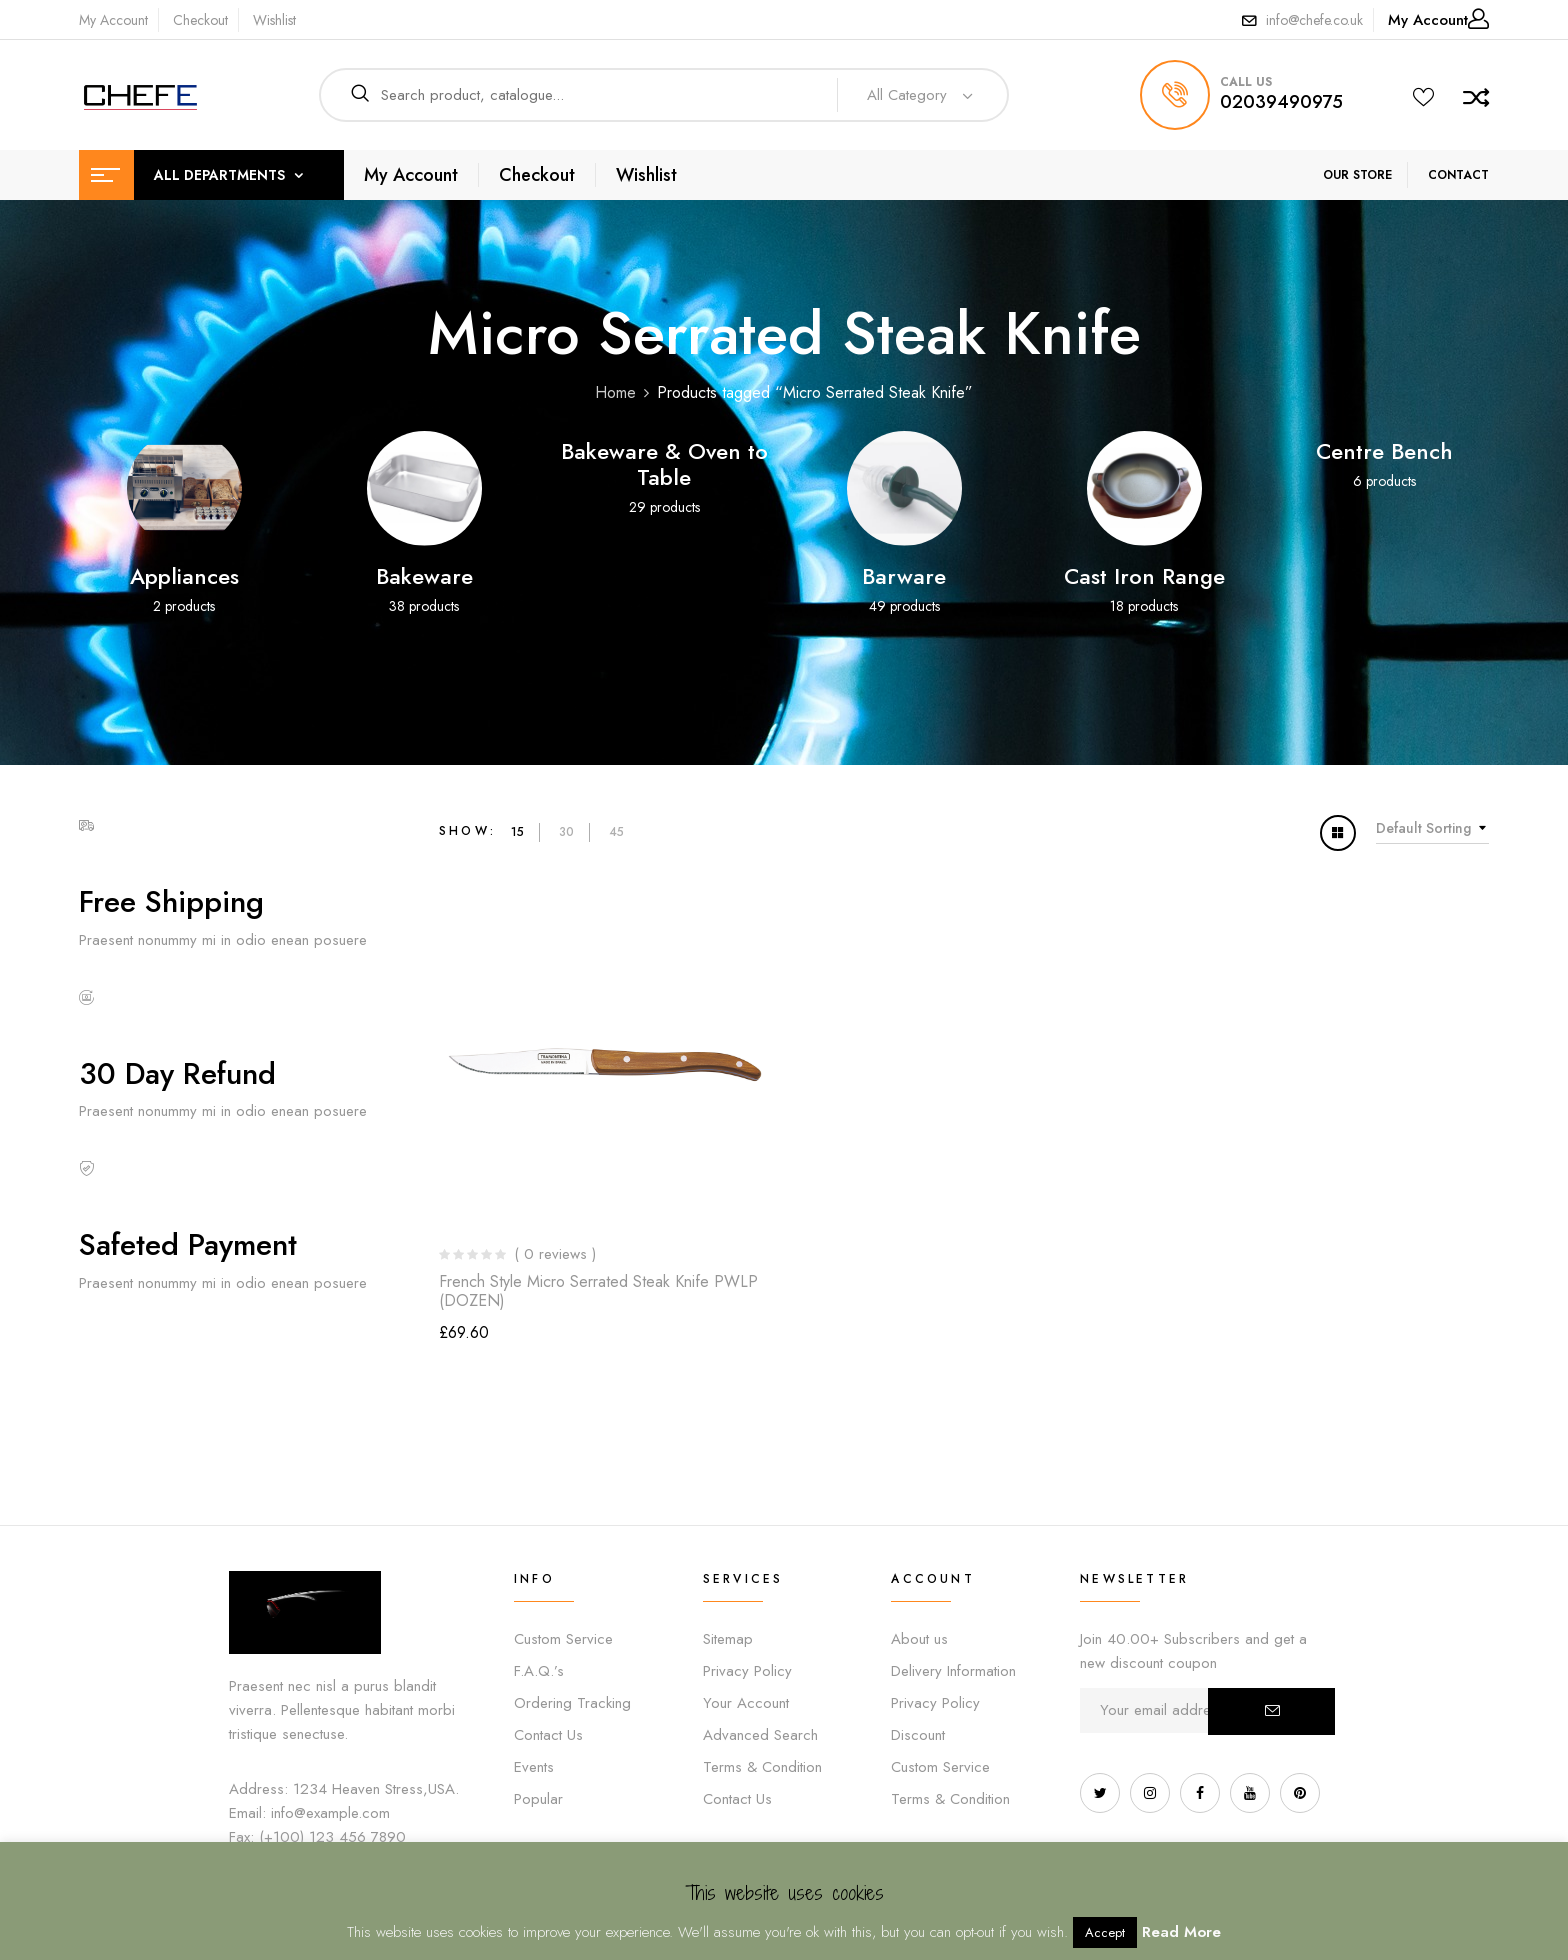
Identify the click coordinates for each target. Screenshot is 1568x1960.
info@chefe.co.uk (1314, 20)
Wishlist (274, 20)
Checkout (200, 20)
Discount (918, 1735)
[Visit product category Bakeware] (424, 488)
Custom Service (563, 1639)
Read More (1181, 1932)
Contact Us (548, 1735)
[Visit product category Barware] (904, 488)
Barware (904, 576)
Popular (538, 1799)
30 (566, 832)
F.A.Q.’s (539, 1671)
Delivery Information (953, 1671)
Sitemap (728, 1639)
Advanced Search (760, 1735)
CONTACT (1458, 175)
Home (615, 392)
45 (616, 832)
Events (534, 1767)
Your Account (746, 1703)
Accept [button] (1105, 1932)
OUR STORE (1357, 175)
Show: (467, 831)
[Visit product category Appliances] (184, 488)
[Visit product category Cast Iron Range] (1144, 488)
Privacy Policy (747, 1671)
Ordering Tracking (572, 1703)
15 (517, 832)
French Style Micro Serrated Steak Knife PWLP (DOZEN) (598, 1291)
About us (919, 1639)
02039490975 (1281, 102)
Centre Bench (1384, 451)
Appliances (184, 576)
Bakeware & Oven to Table (664, 464)
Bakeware (424, 576)
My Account (113, 20)
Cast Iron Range (1144, 576)
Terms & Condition (762, 1767)
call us (1246, 82)
